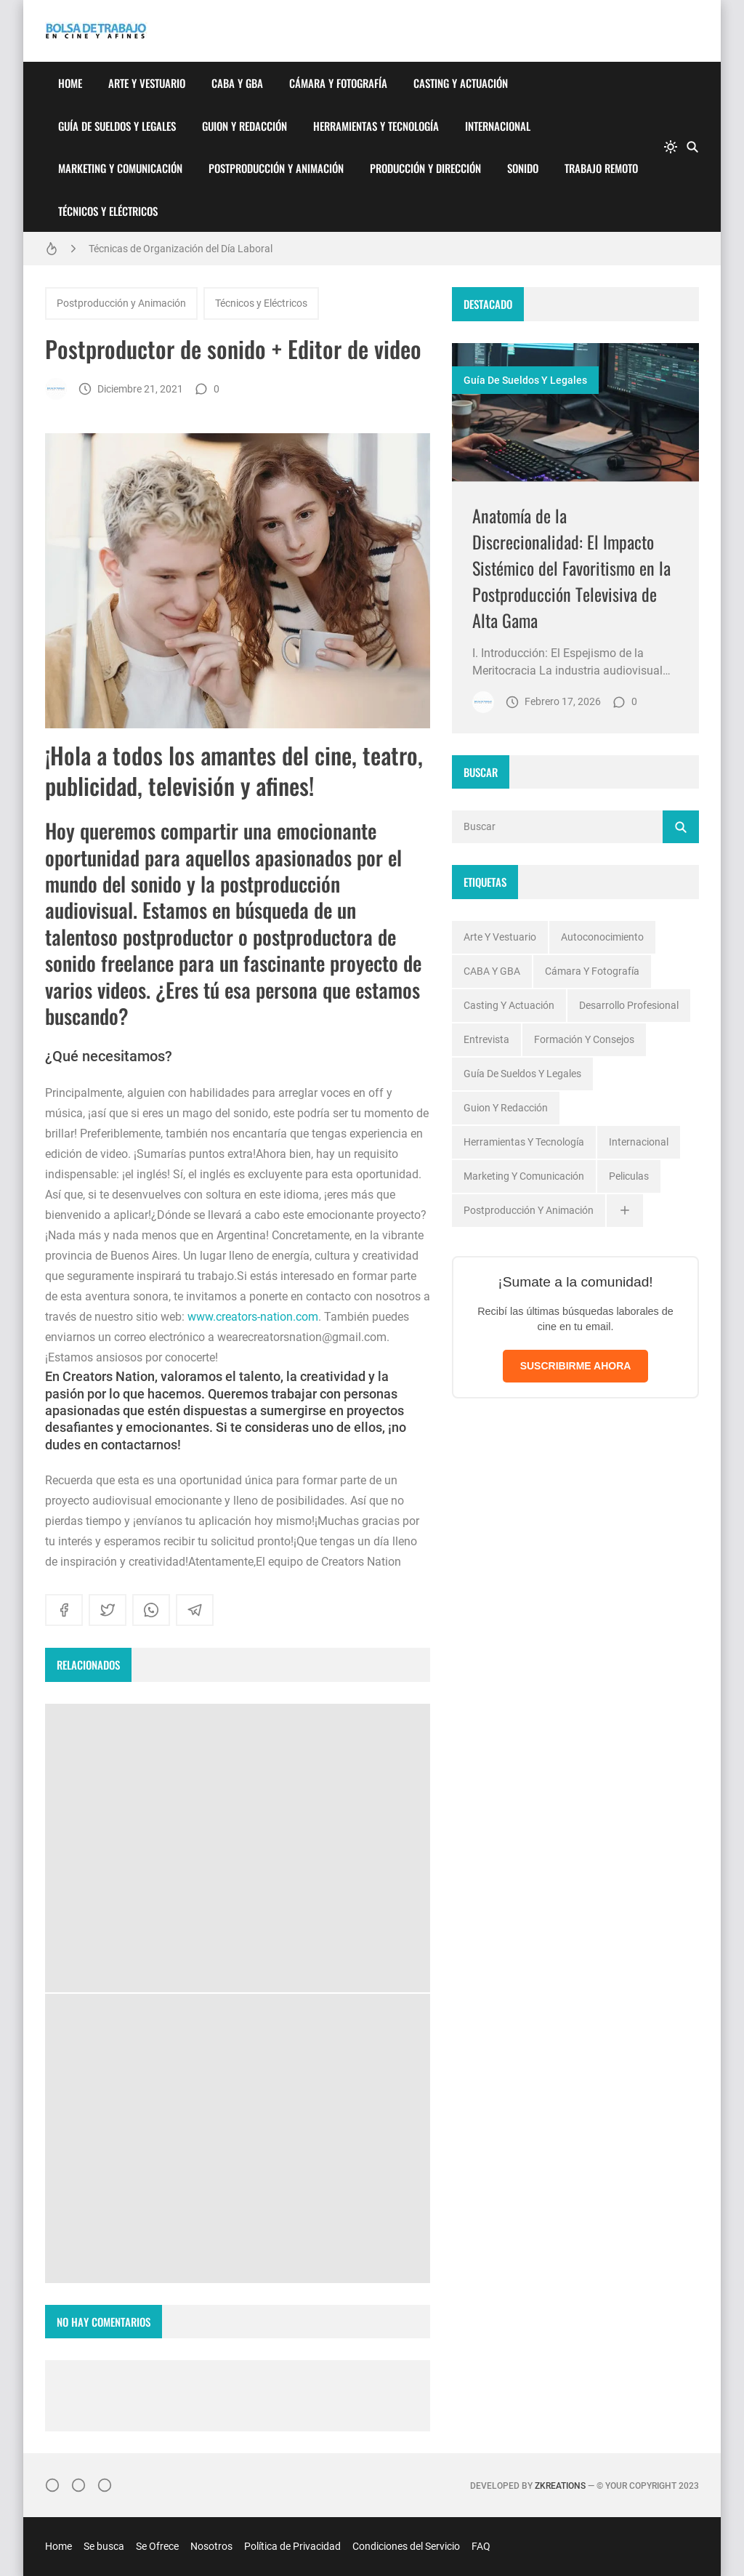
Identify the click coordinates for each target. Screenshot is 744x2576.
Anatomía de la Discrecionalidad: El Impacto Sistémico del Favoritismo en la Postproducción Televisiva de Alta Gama (571, 567)
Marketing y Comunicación (120, 168)
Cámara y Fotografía (338, 83)
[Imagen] (575, 412)
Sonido (522, 168)
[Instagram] (52, 2485)
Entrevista (486, 1039)
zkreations (560, 2486)
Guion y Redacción (244, 126)
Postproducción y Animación (276, 168)
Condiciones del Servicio (406, 2546)
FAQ (481, 2546)
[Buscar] (692, 147)
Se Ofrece (157, 2546)
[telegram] (195, 1610)
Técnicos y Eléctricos (108, 211)
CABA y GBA (237, 83)
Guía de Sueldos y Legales (117, 126)
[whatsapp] (151, 1610)
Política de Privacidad (292, 2546)
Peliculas (629, 1176)
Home (70, 83)
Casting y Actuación (460, 83)
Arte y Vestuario (146, 83)
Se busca (104, 2546)
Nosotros (211, 2546)
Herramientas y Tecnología (376, 126)
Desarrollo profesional (629, 1005)
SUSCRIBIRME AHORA (575, 1366)
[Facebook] (78, 2485)
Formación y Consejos (584, 1039)
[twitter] (107, 1610)
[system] (670, 147)
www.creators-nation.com (252, 1317)
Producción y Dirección (425, 168)
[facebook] (64, 1610)
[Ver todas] (625, 1210)
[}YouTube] (104, 2485)
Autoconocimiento (602, 937)
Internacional (497, 126)
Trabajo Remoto (601, 168)
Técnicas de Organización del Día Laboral (180, 248)
